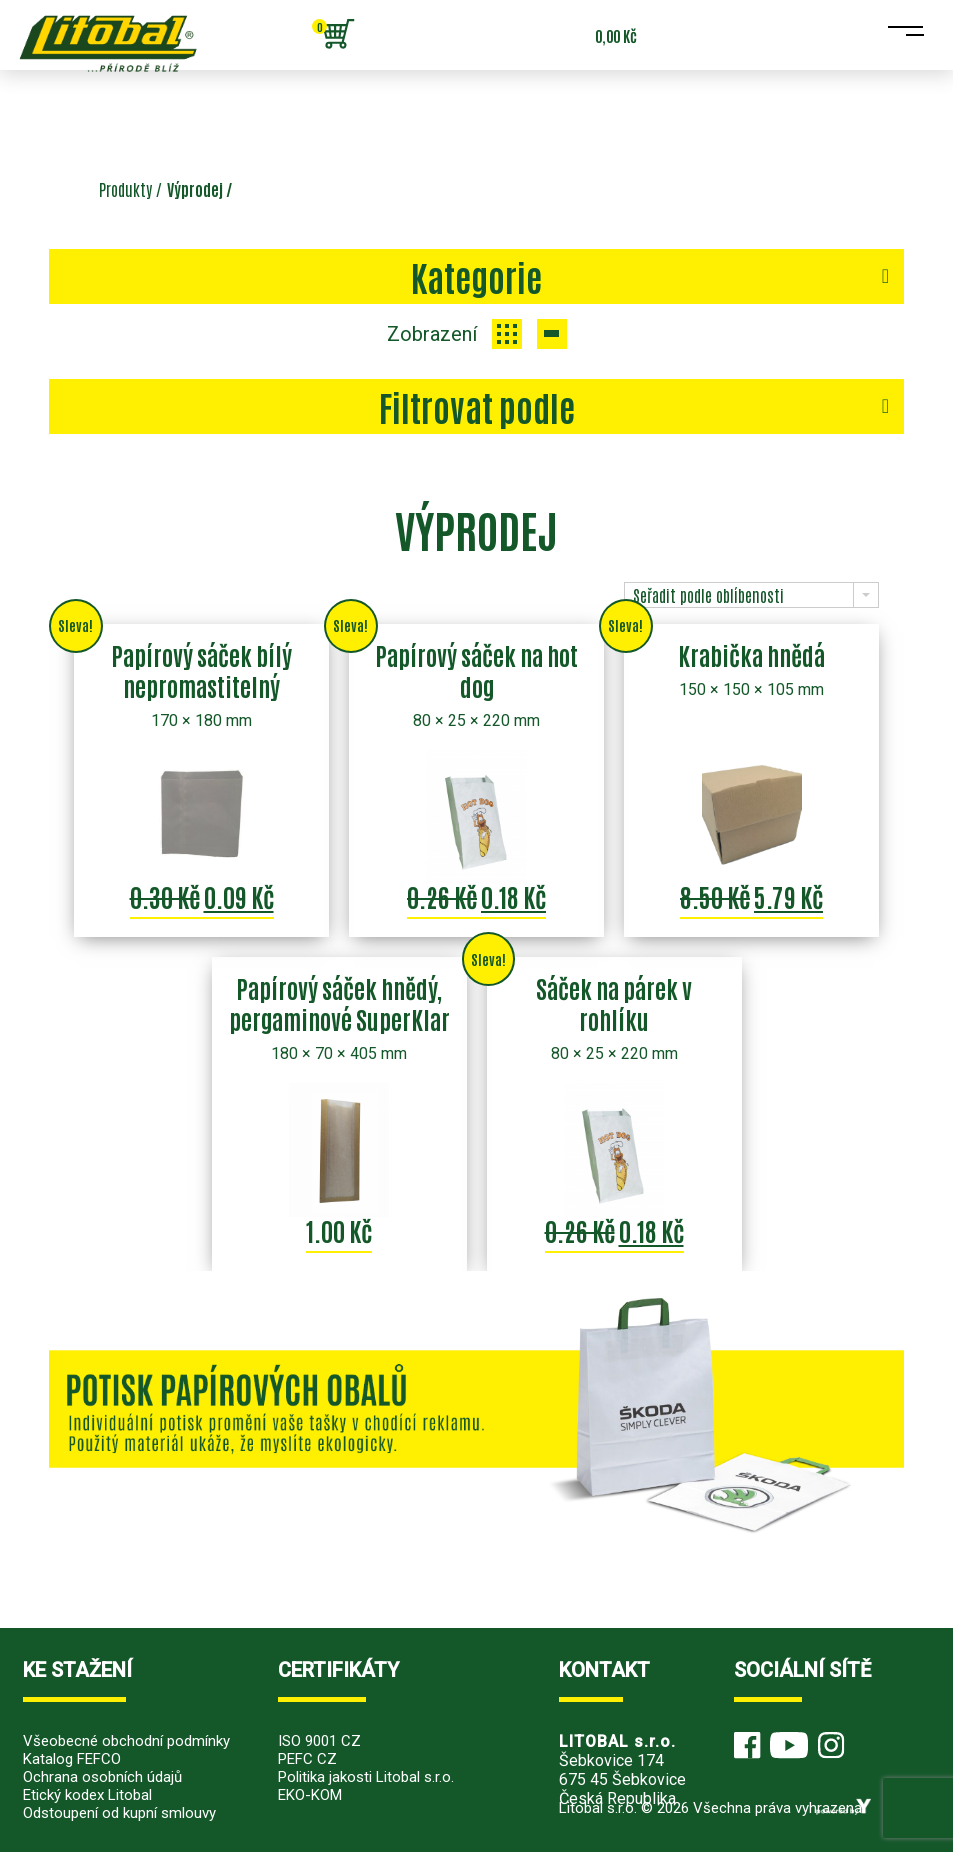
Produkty (125, 189)
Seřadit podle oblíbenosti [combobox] (708, 595)
